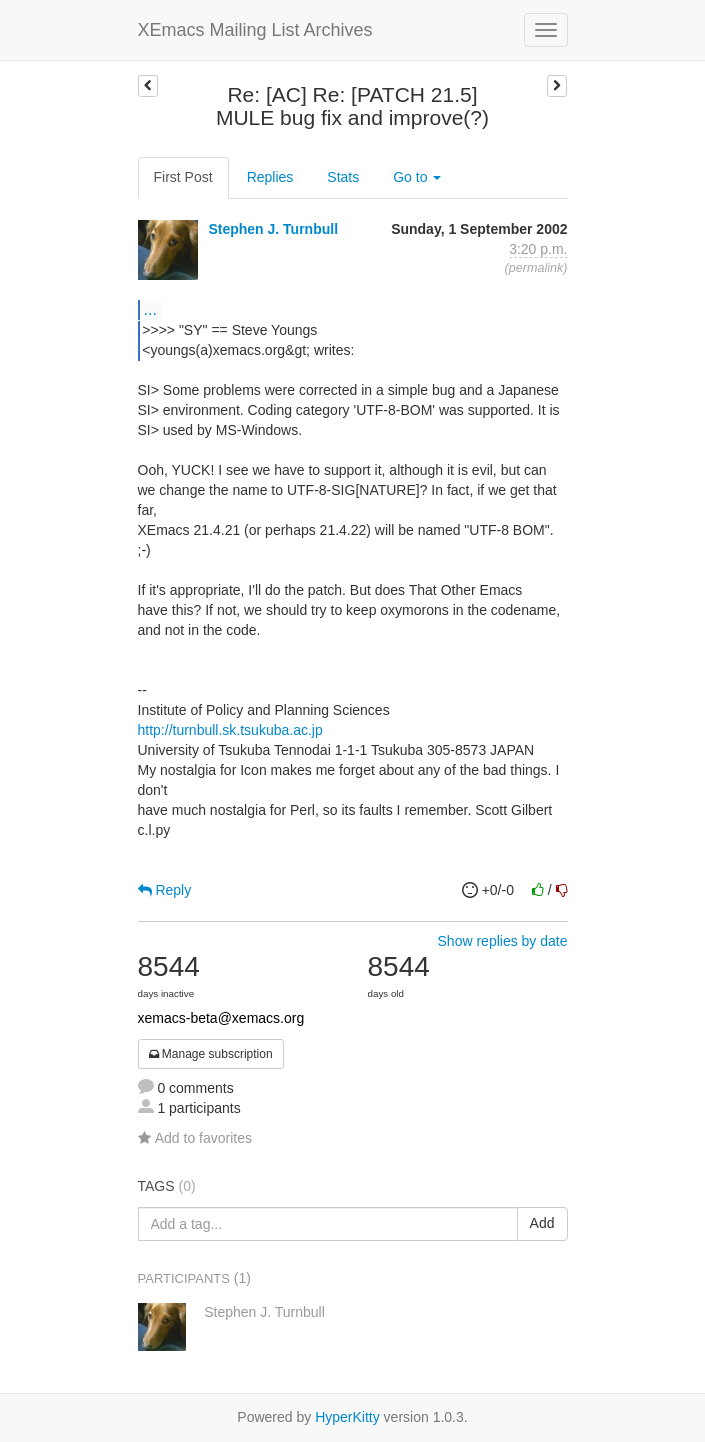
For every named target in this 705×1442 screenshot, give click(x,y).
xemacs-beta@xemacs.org (221, 1018)
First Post (183, 177)
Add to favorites (195, 1138)
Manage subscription (211, 1054)
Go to (417, 177)
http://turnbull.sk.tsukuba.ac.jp (230, 730)
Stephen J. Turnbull (273, 229)
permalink (536, 268)
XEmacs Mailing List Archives (255, 30)
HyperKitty (347, 1417)
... (150, 309)
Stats (343, 177)
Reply (165, 890)
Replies (270, 177)
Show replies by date (503, 941)
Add (542, 1223)
